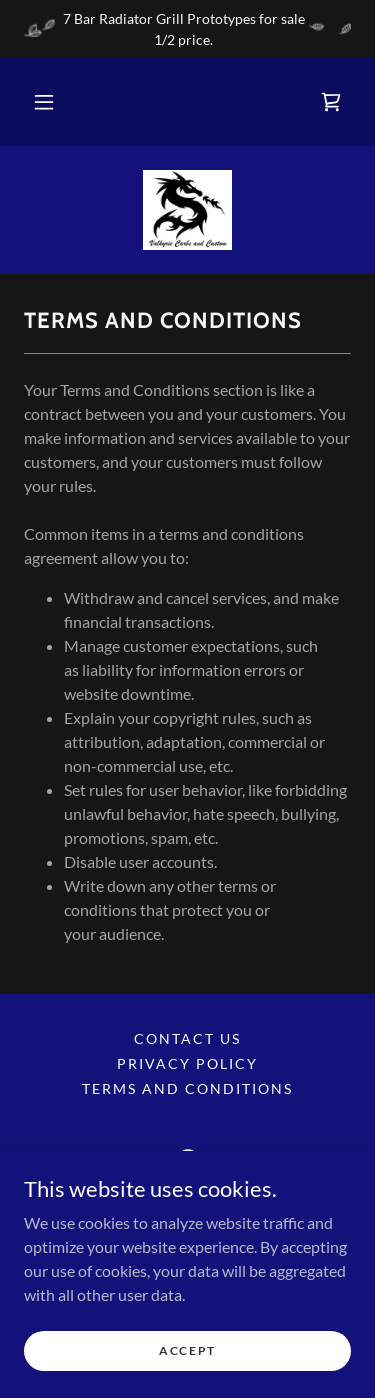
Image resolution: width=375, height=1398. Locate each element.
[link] (331, 102)
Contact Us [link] (187, 1038)
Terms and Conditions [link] (187, 1088)
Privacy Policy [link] (187, 1063)
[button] (44, 102)
